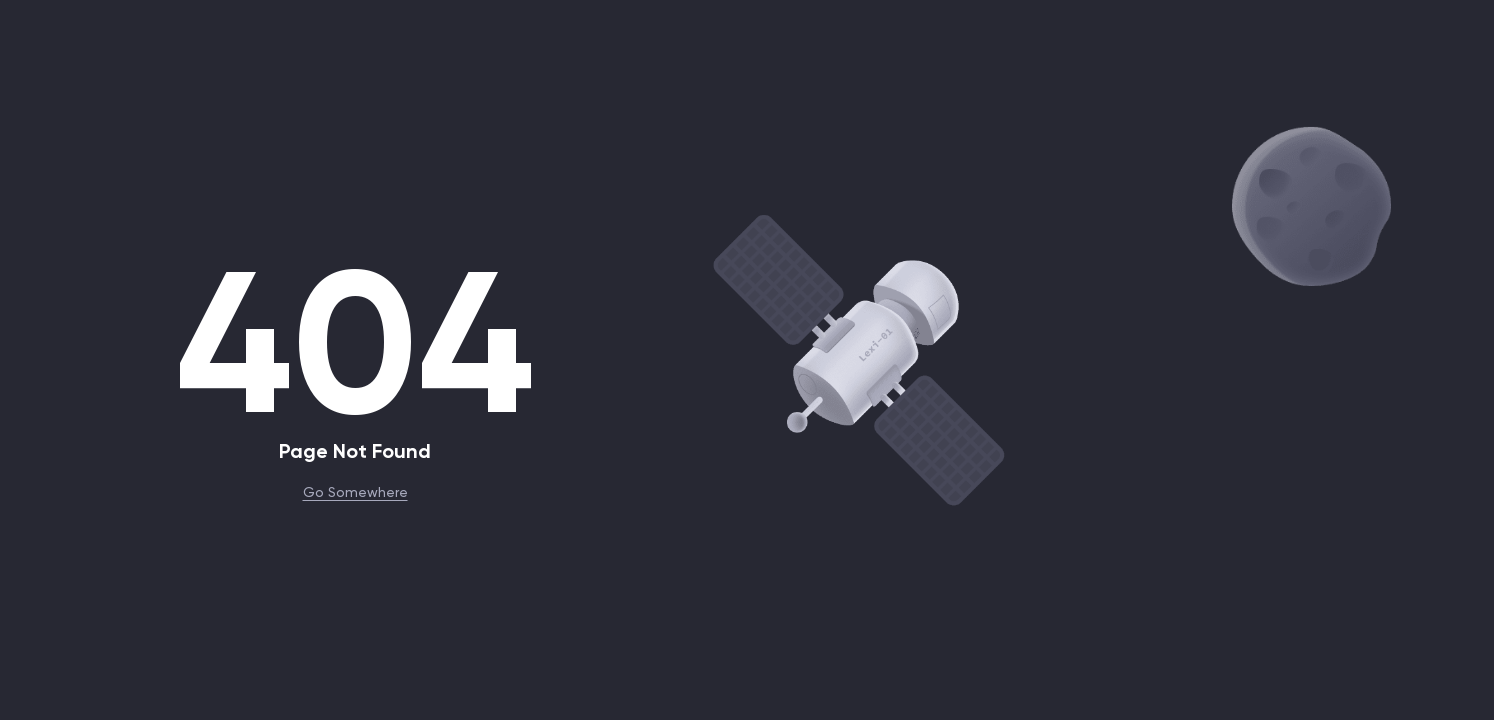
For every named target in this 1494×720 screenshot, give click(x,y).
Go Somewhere (355, 491)
